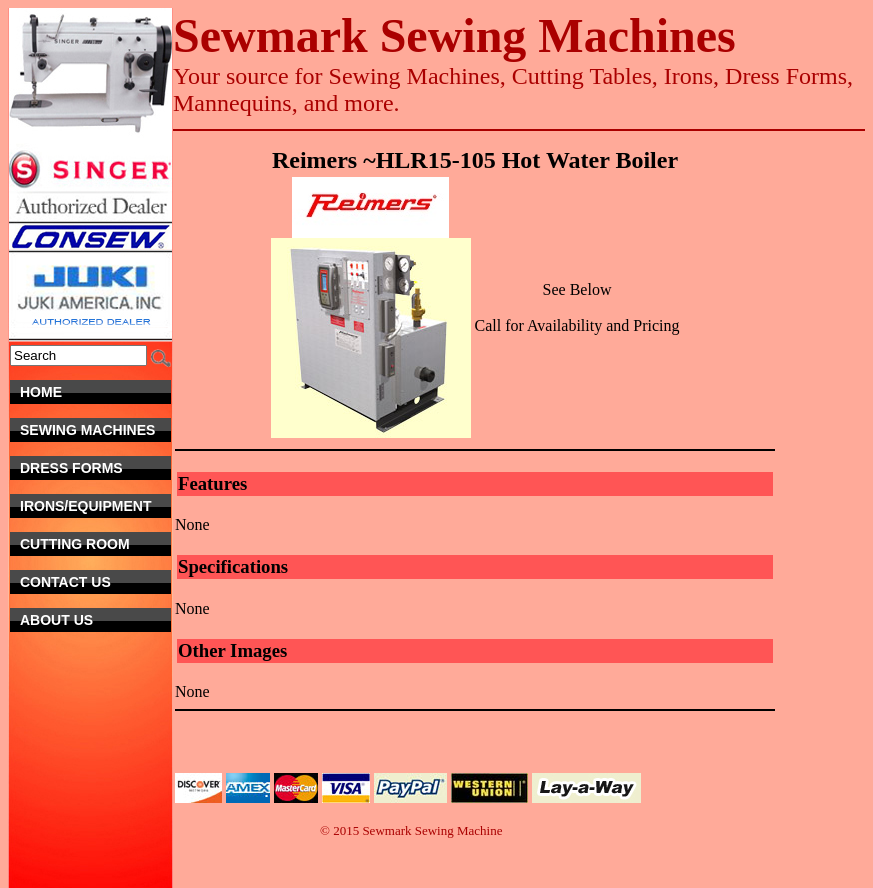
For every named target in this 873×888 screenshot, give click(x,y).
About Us (95, 620)
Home (95, 392)
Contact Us (88, 582)
